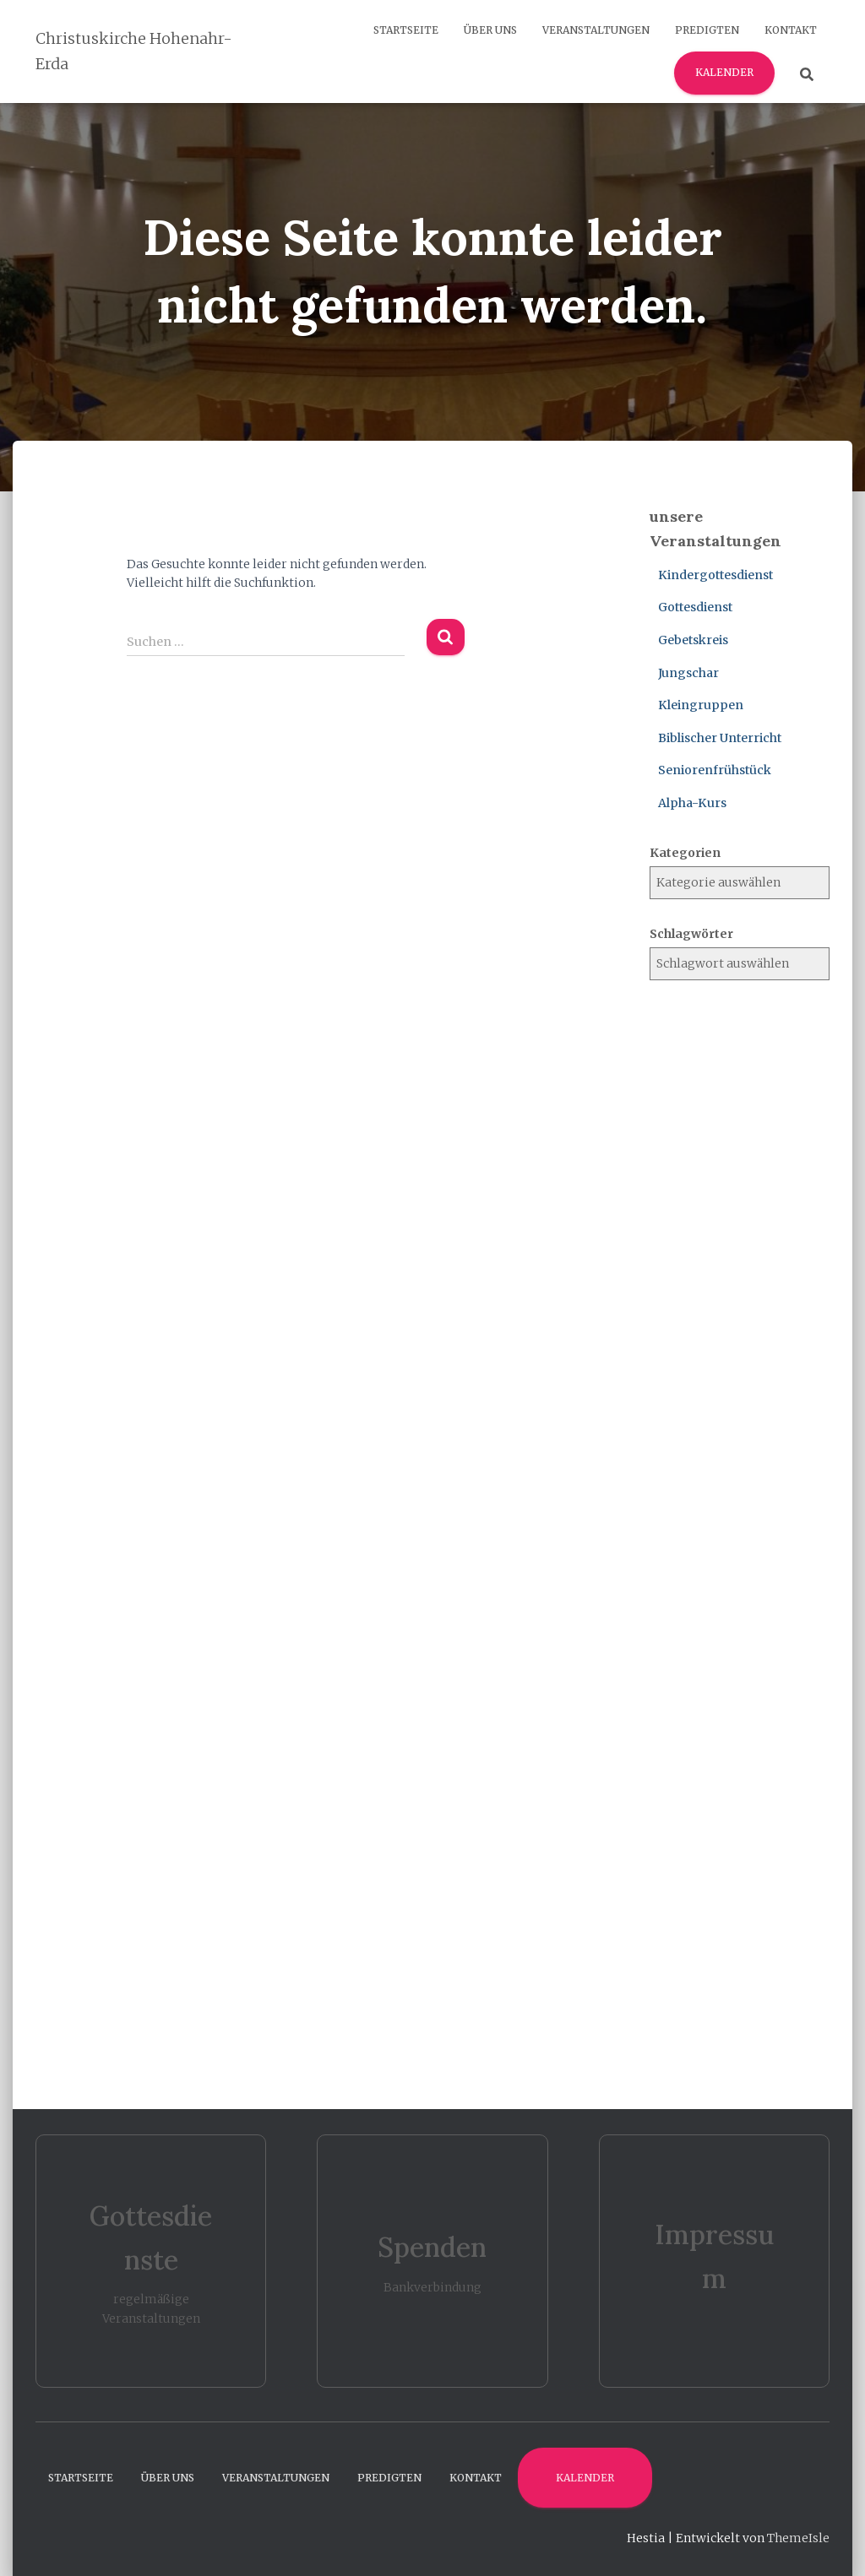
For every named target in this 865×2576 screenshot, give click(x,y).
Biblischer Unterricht (719, 738)
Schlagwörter (691, 933)
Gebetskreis (693, 640)
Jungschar (688, 673)
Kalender (724, 72)
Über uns (490, 30)
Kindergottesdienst (715, 575)
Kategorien (685, 852)
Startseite (405, 30)
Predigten (707, 30)
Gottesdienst (695, 607)
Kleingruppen (700, 705)
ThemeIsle (798, 2538)
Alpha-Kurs (692, 803)
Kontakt (790, 30)
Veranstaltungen (596, 30)
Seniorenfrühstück (714, 770)
